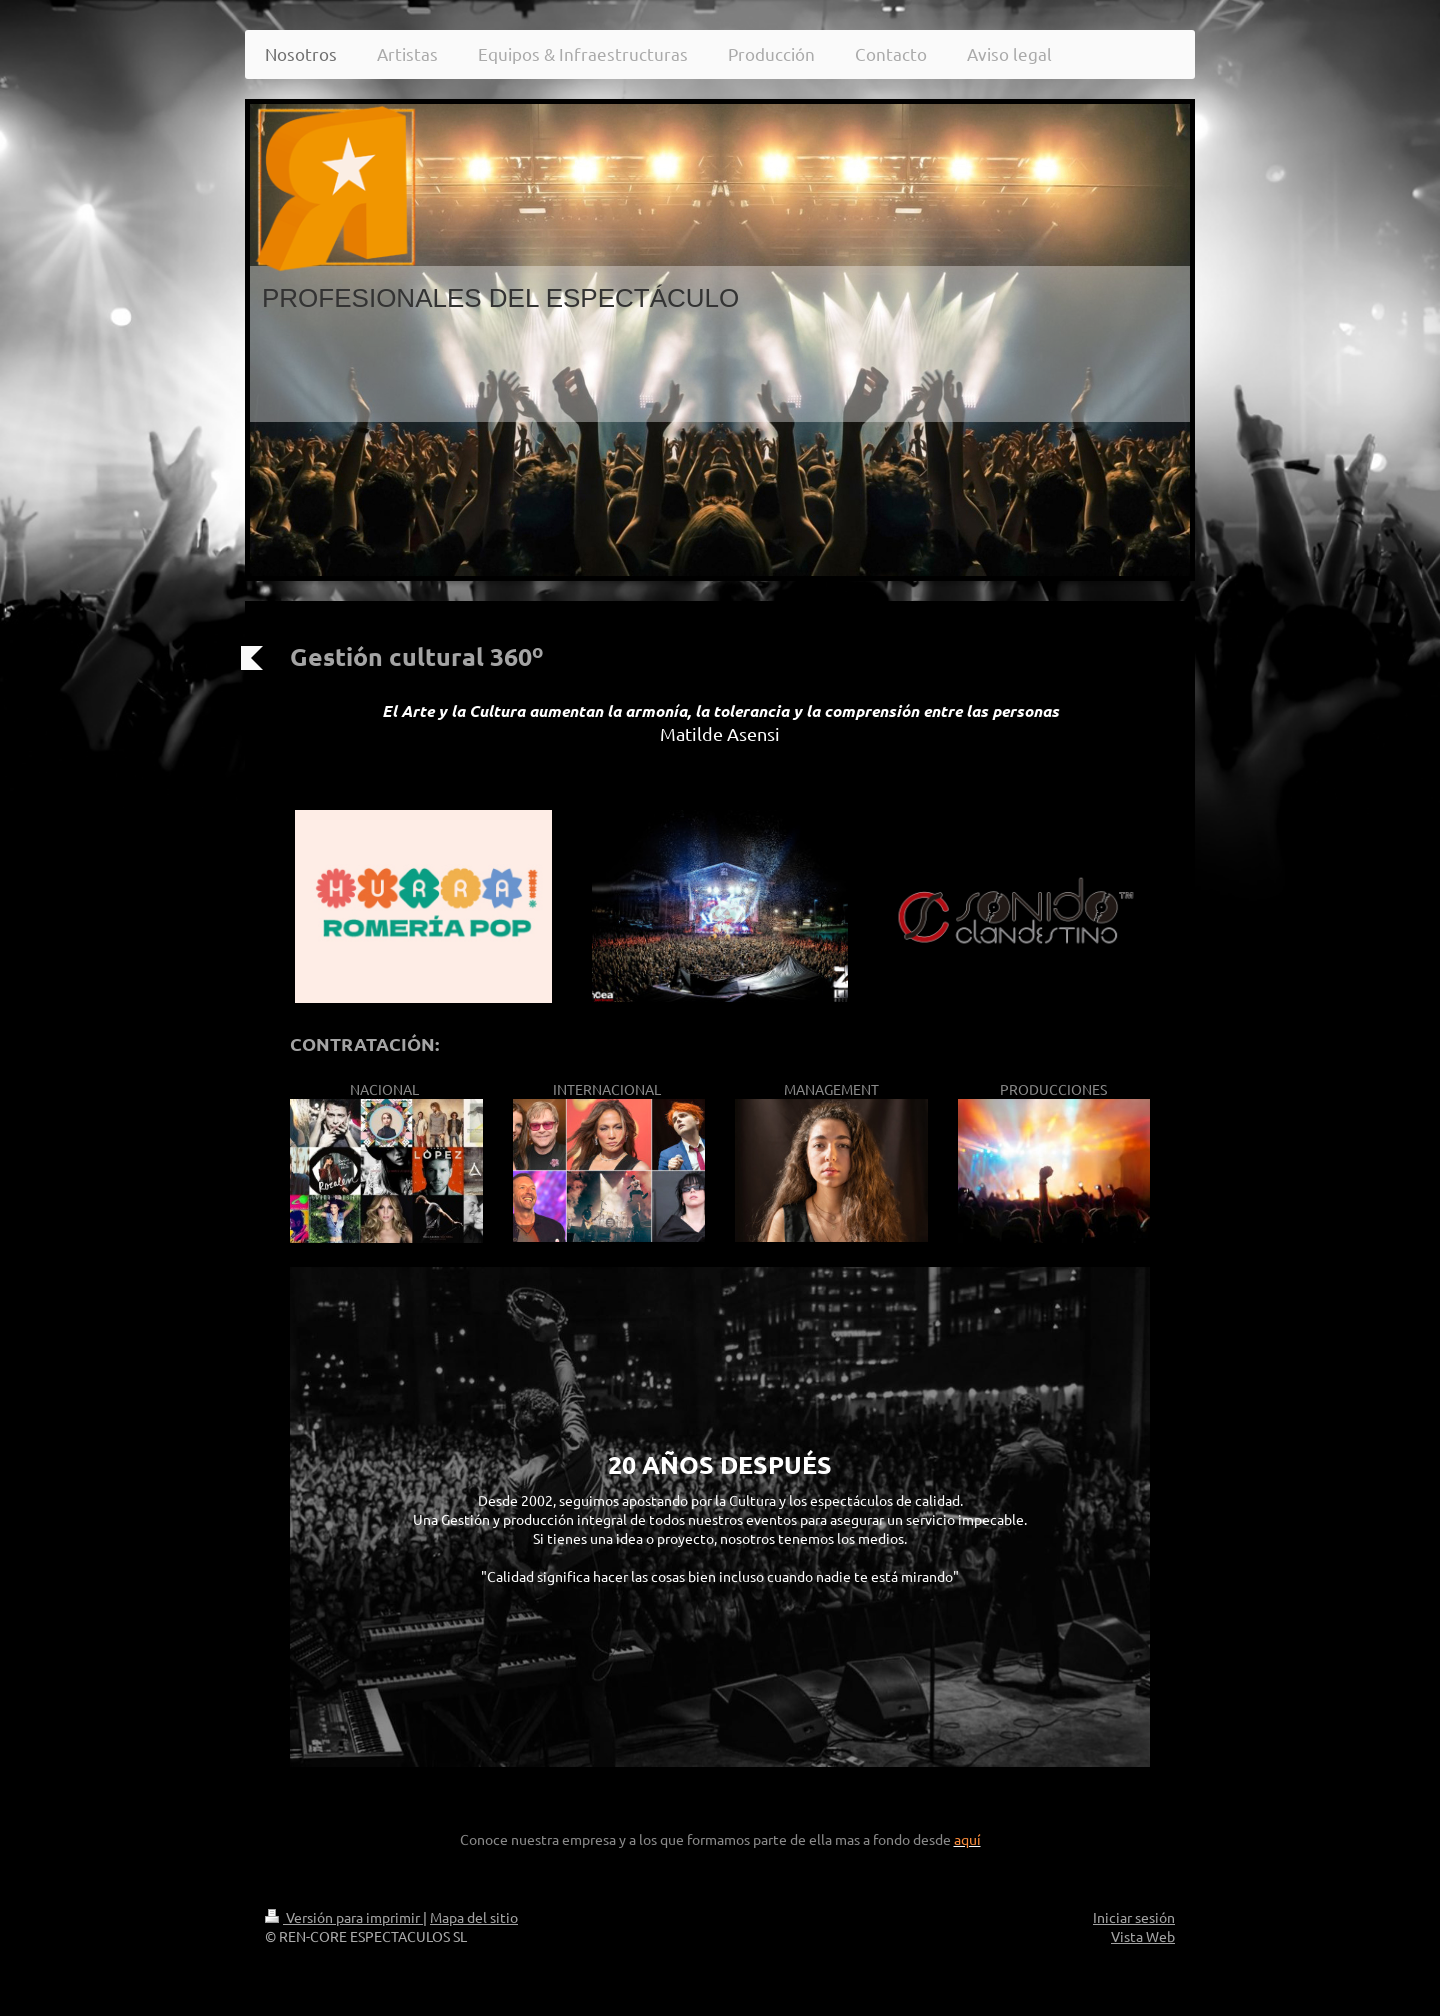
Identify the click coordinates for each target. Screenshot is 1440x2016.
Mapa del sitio (474, 1917)
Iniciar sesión (1134, 1917)
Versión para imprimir (344, 1917)
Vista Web (1143, 1936)
